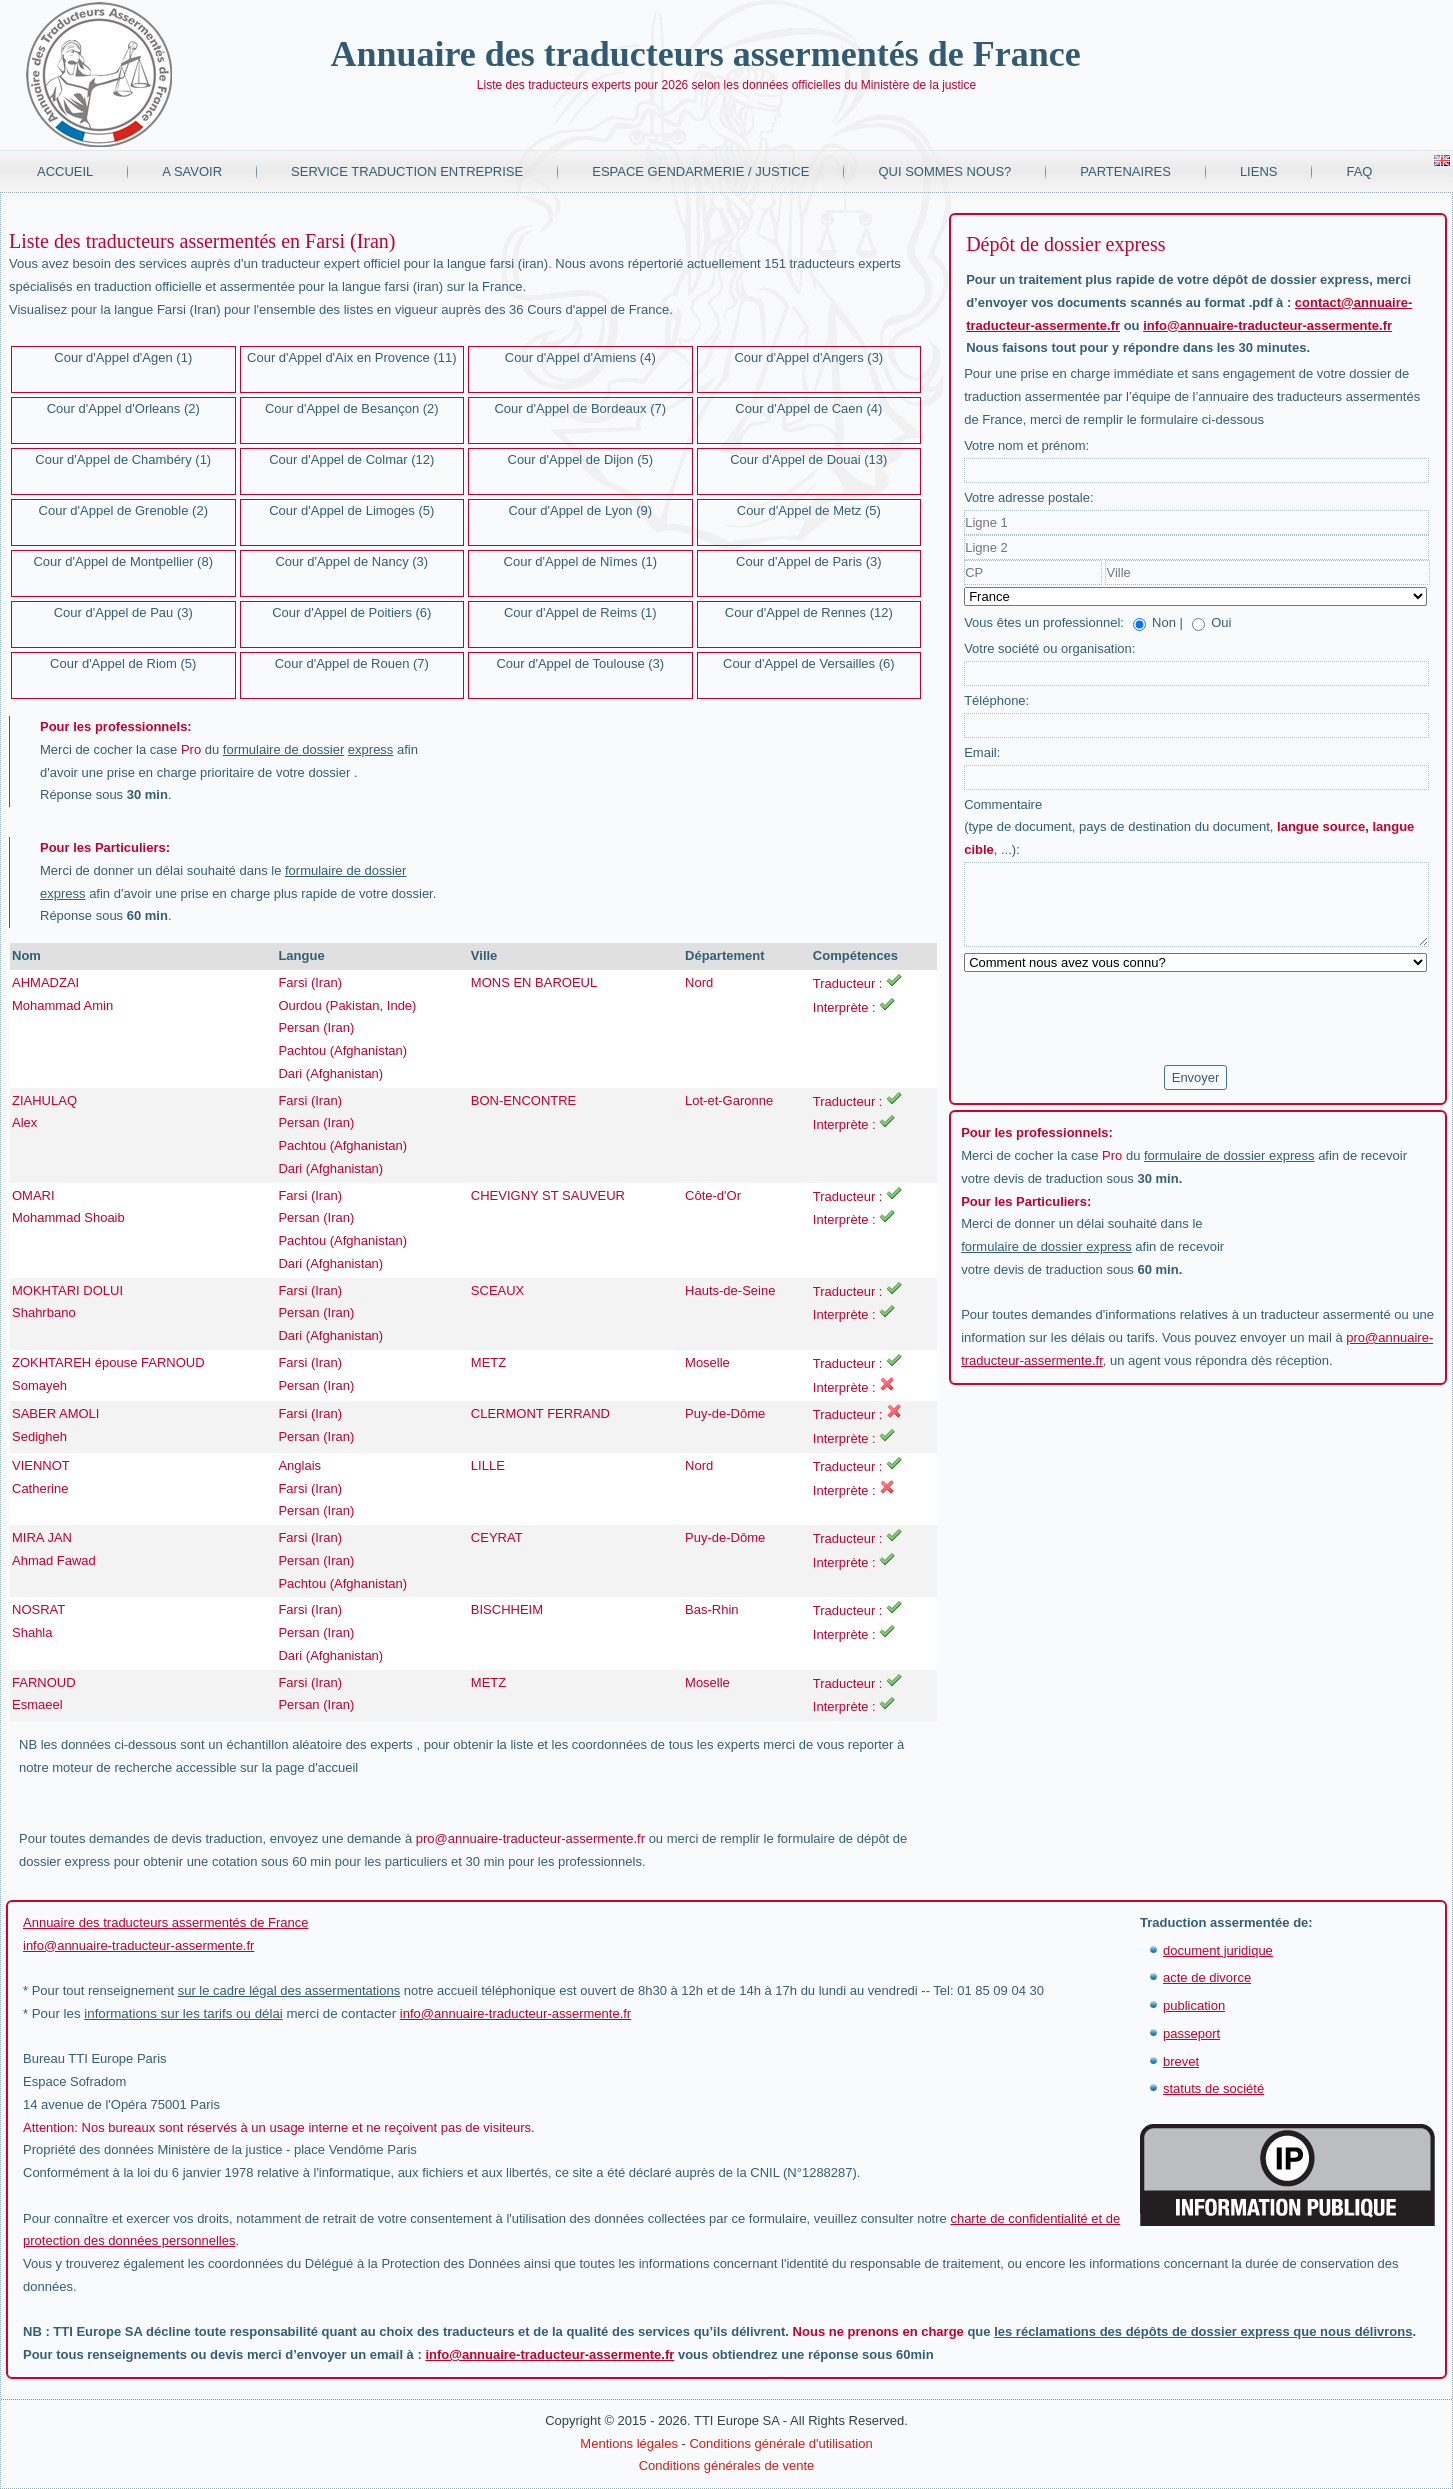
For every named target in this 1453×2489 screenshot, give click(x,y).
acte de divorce (1207, 1977)
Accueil (65, 171)
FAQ (1359, 171)
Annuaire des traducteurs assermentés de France (705, 54)
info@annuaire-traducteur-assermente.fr (1267, 325)
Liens (1259, 171)
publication (1194, 2005)
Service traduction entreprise (407, 171)
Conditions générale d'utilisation (780, 2443)
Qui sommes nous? (944, 171)
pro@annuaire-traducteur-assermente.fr (530, 1838)
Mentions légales (629, 2443)
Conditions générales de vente (727, 2465)
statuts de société (1213, 2088)
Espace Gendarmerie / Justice (700, 171)
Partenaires (1125, 171)
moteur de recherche (112, 1767)
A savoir (192, 171)
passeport (1191, 2033)
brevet (1181, 2061)
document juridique (1218, 1950)
